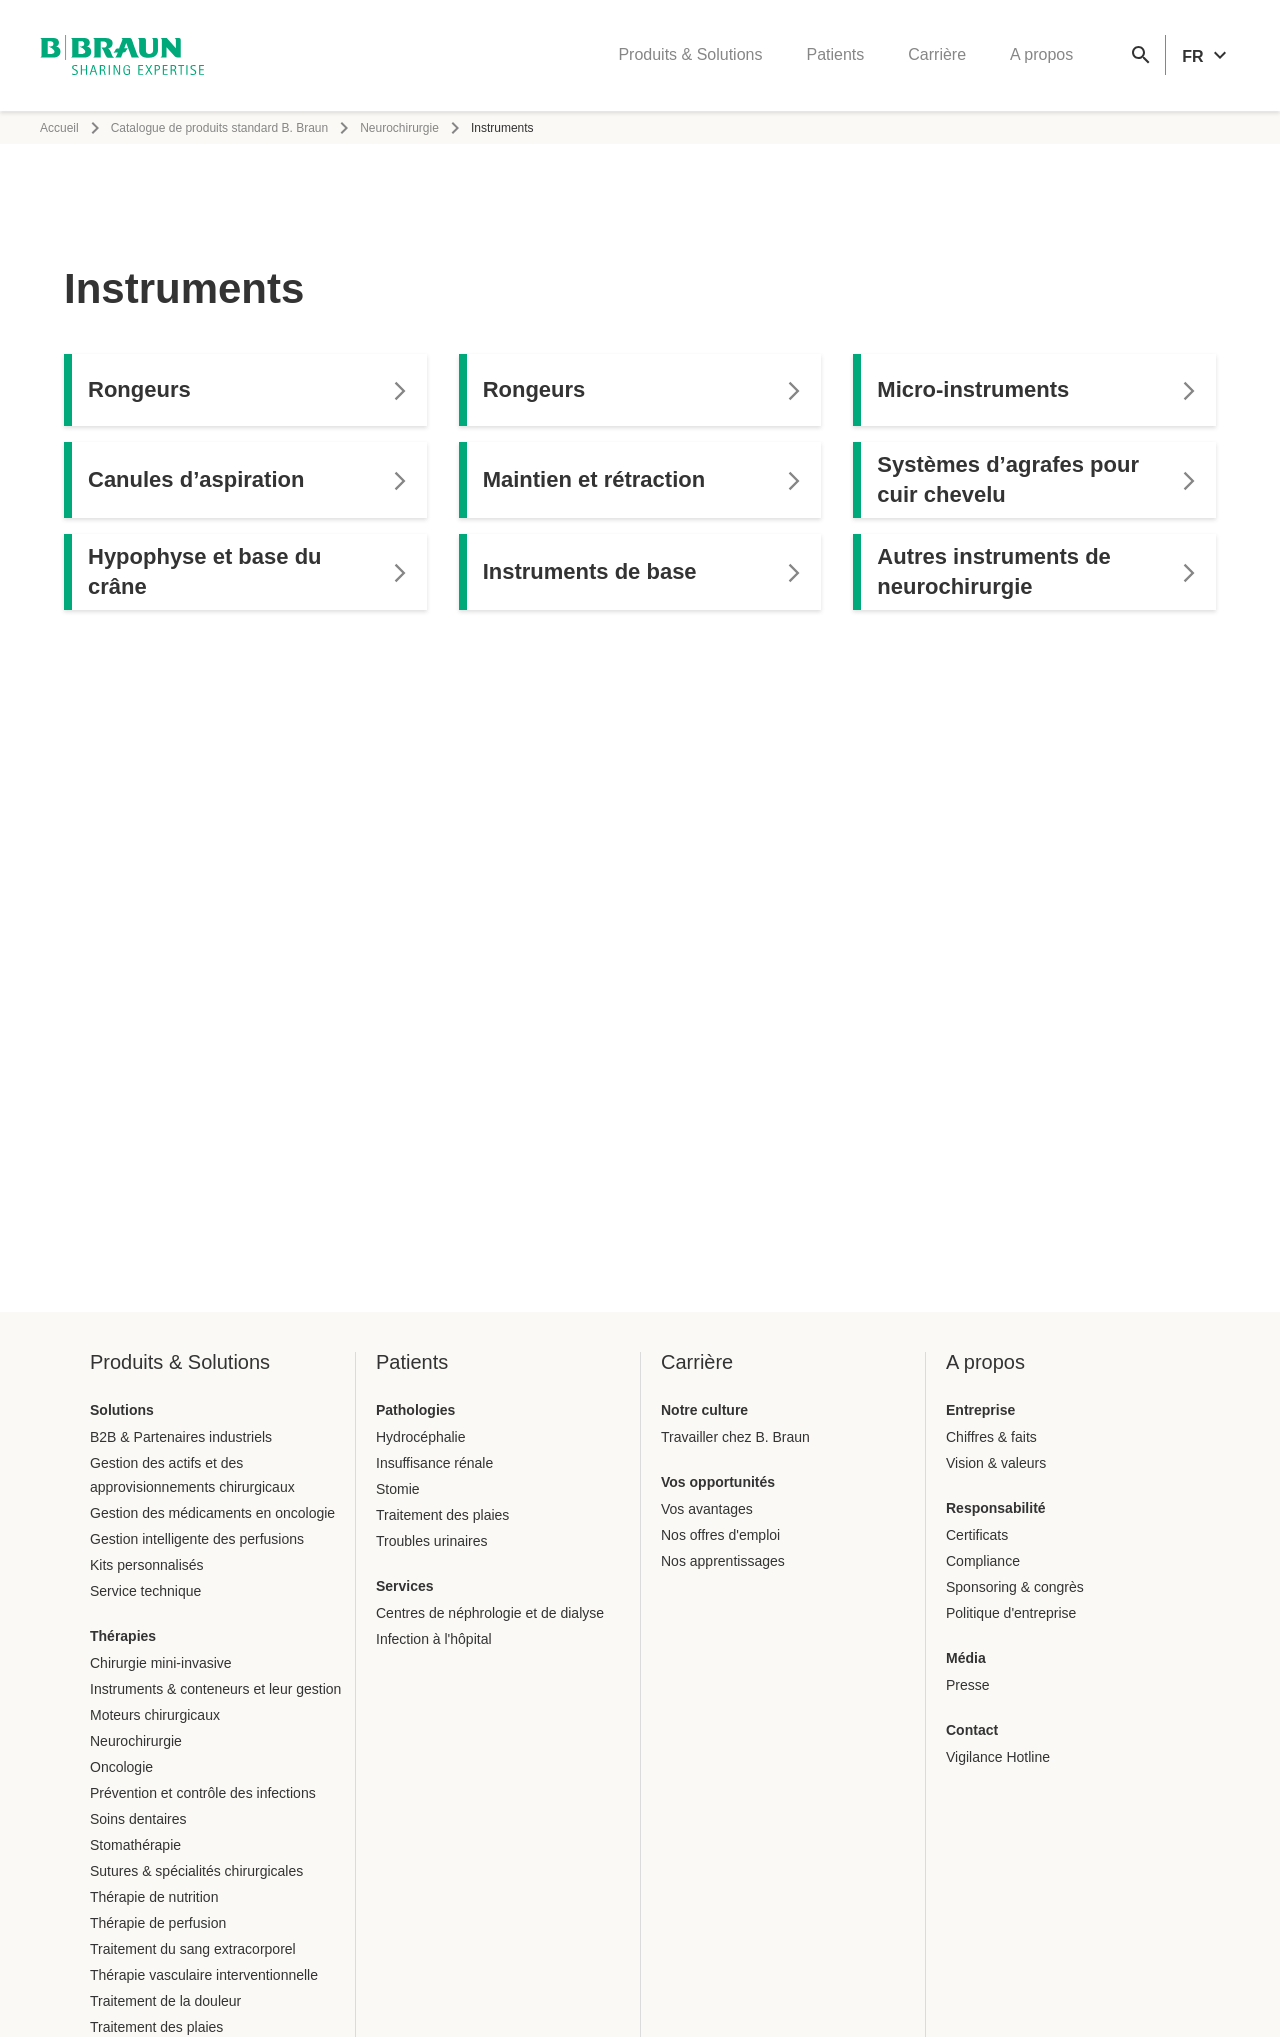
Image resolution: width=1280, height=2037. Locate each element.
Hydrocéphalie (421, 1437)
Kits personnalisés (147, 1565)
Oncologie (121, 1767)
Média (966, 1658)
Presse (968, 1685)
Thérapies (123, 1636)
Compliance (983, 1561)
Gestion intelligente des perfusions (197, 1539)
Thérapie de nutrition (154, 1897)
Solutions (122, 1410)
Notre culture (704, 1410)
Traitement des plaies (156, 2027)
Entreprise (980, 1410)
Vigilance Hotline (998, 1757)
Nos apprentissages (723, 1561)
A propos (1041, 55)
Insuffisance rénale (434, 1463)
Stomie (398, 1489)
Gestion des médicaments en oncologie (212, 1513)
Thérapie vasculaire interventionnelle (204, 1975)
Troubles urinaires (432, 1541)
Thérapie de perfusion (158, 1923)
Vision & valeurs (996, 1463)
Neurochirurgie (399, 128)
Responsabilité (996, 1508)
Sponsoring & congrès (1015, 1587)
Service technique (145, 1591)
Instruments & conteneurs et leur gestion (215, 1689)
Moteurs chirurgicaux (155, 1715)
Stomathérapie (135, 1845)
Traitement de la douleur (165, 2001)
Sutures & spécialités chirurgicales (196, 1871)
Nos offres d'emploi (720, 1535)
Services (405, 1586)
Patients (835, 55)
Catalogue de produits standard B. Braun (219, 128)
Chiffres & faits (991, 1437)
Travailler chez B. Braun (735, 1437)
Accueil (59, 128)
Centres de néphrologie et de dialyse (490, 1613)
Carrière (937, 55)
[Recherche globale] (1141, 56)
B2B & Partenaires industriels (181, 1437)
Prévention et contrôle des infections (203, 1793)
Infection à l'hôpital (434, 1639)
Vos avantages (707, 1509)
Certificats (977, 1535)
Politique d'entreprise (1011, 1613)
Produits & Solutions (690, 55)
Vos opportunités (718, 1482)
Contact (972, 1730)
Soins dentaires (138, 1819)
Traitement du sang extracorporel (193, 1949)
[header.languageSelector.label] (1207, 56)
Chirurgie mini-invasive (161, 1663)
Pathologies (415, 1410)
